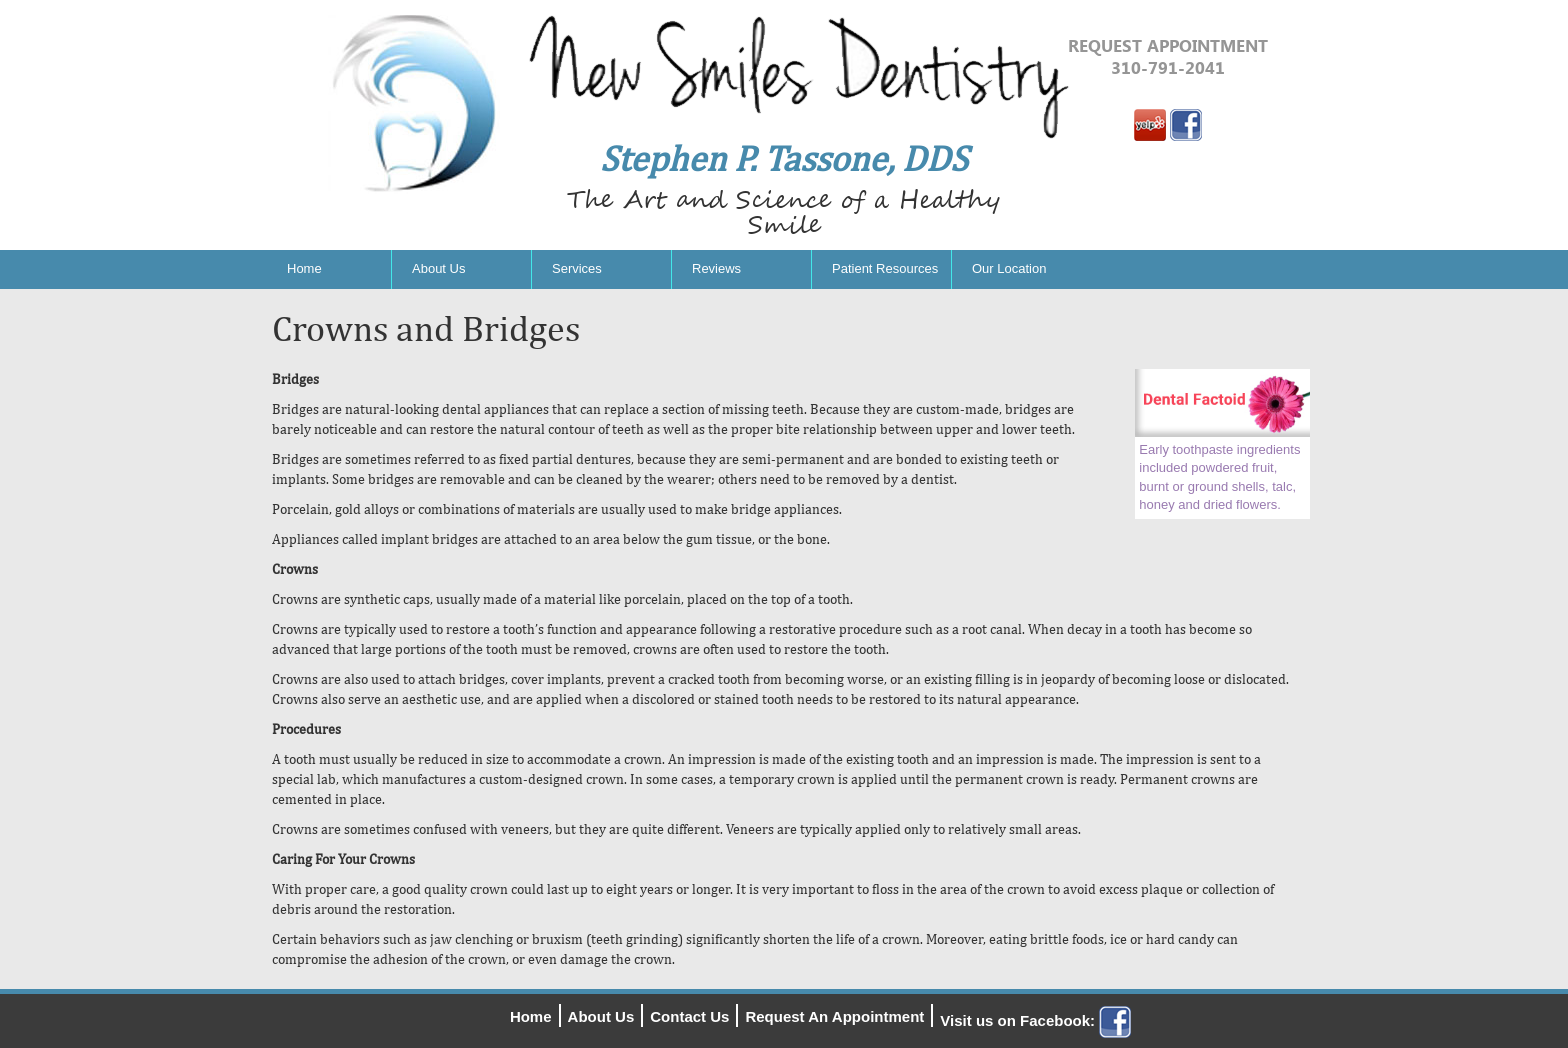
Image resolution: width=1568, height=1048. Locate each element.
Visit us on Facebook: (1035, 1020)
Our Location (1009, 268)
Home (304, 268)
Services (577, 268)
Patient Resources (885, 268)
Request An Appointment (834, 1016)
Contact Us (689, 1016)
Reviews (716, 268)
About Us (438, 268)
